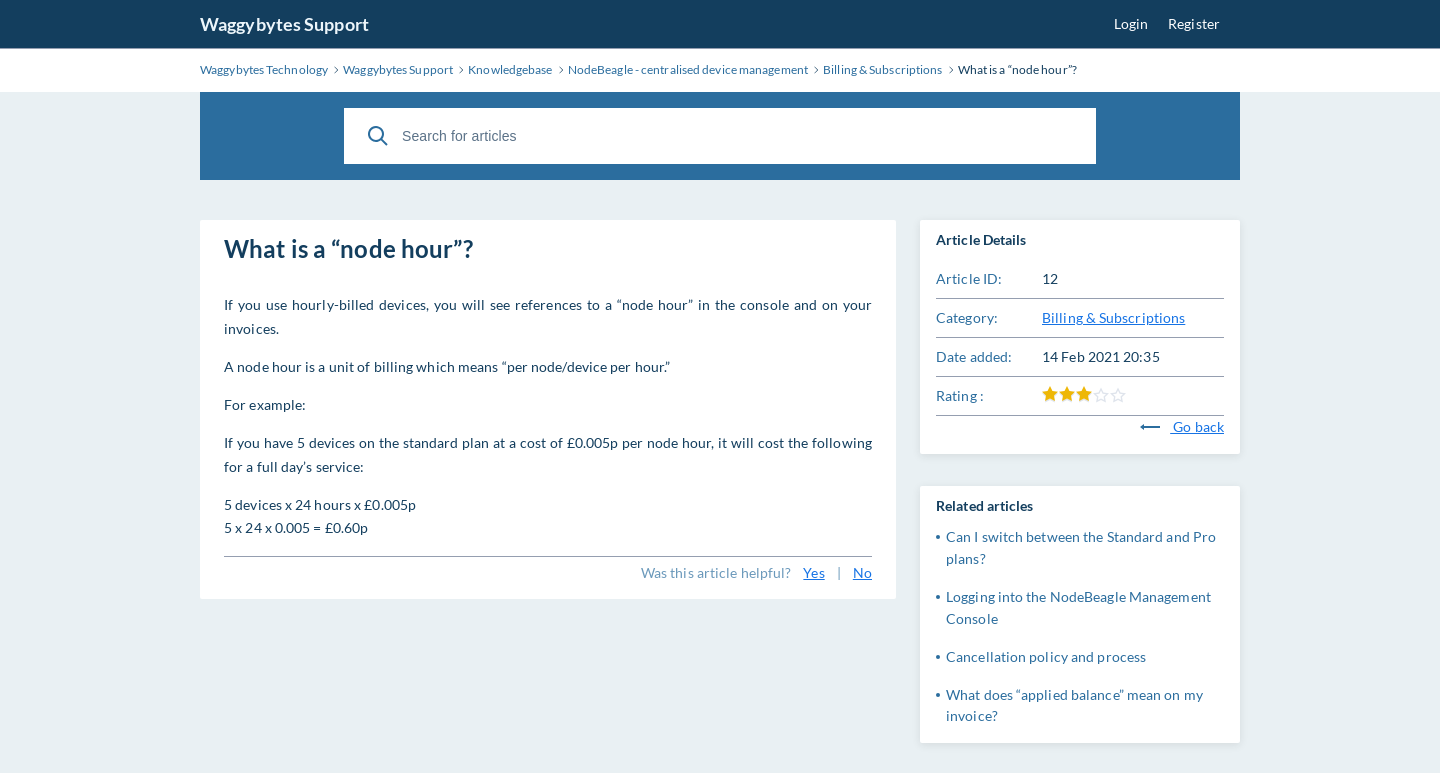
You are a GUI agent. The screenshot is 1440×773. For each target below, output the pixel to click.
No (862, 572)
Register (1194, 23)
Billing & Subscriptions (1113, 317)
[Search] (378, 136)
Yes (813, 572)
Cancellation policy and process (1046, 656)
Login (1131, 23)
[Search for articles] (720, 136)
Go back (1182, 426)
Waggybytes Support (284, 24)
